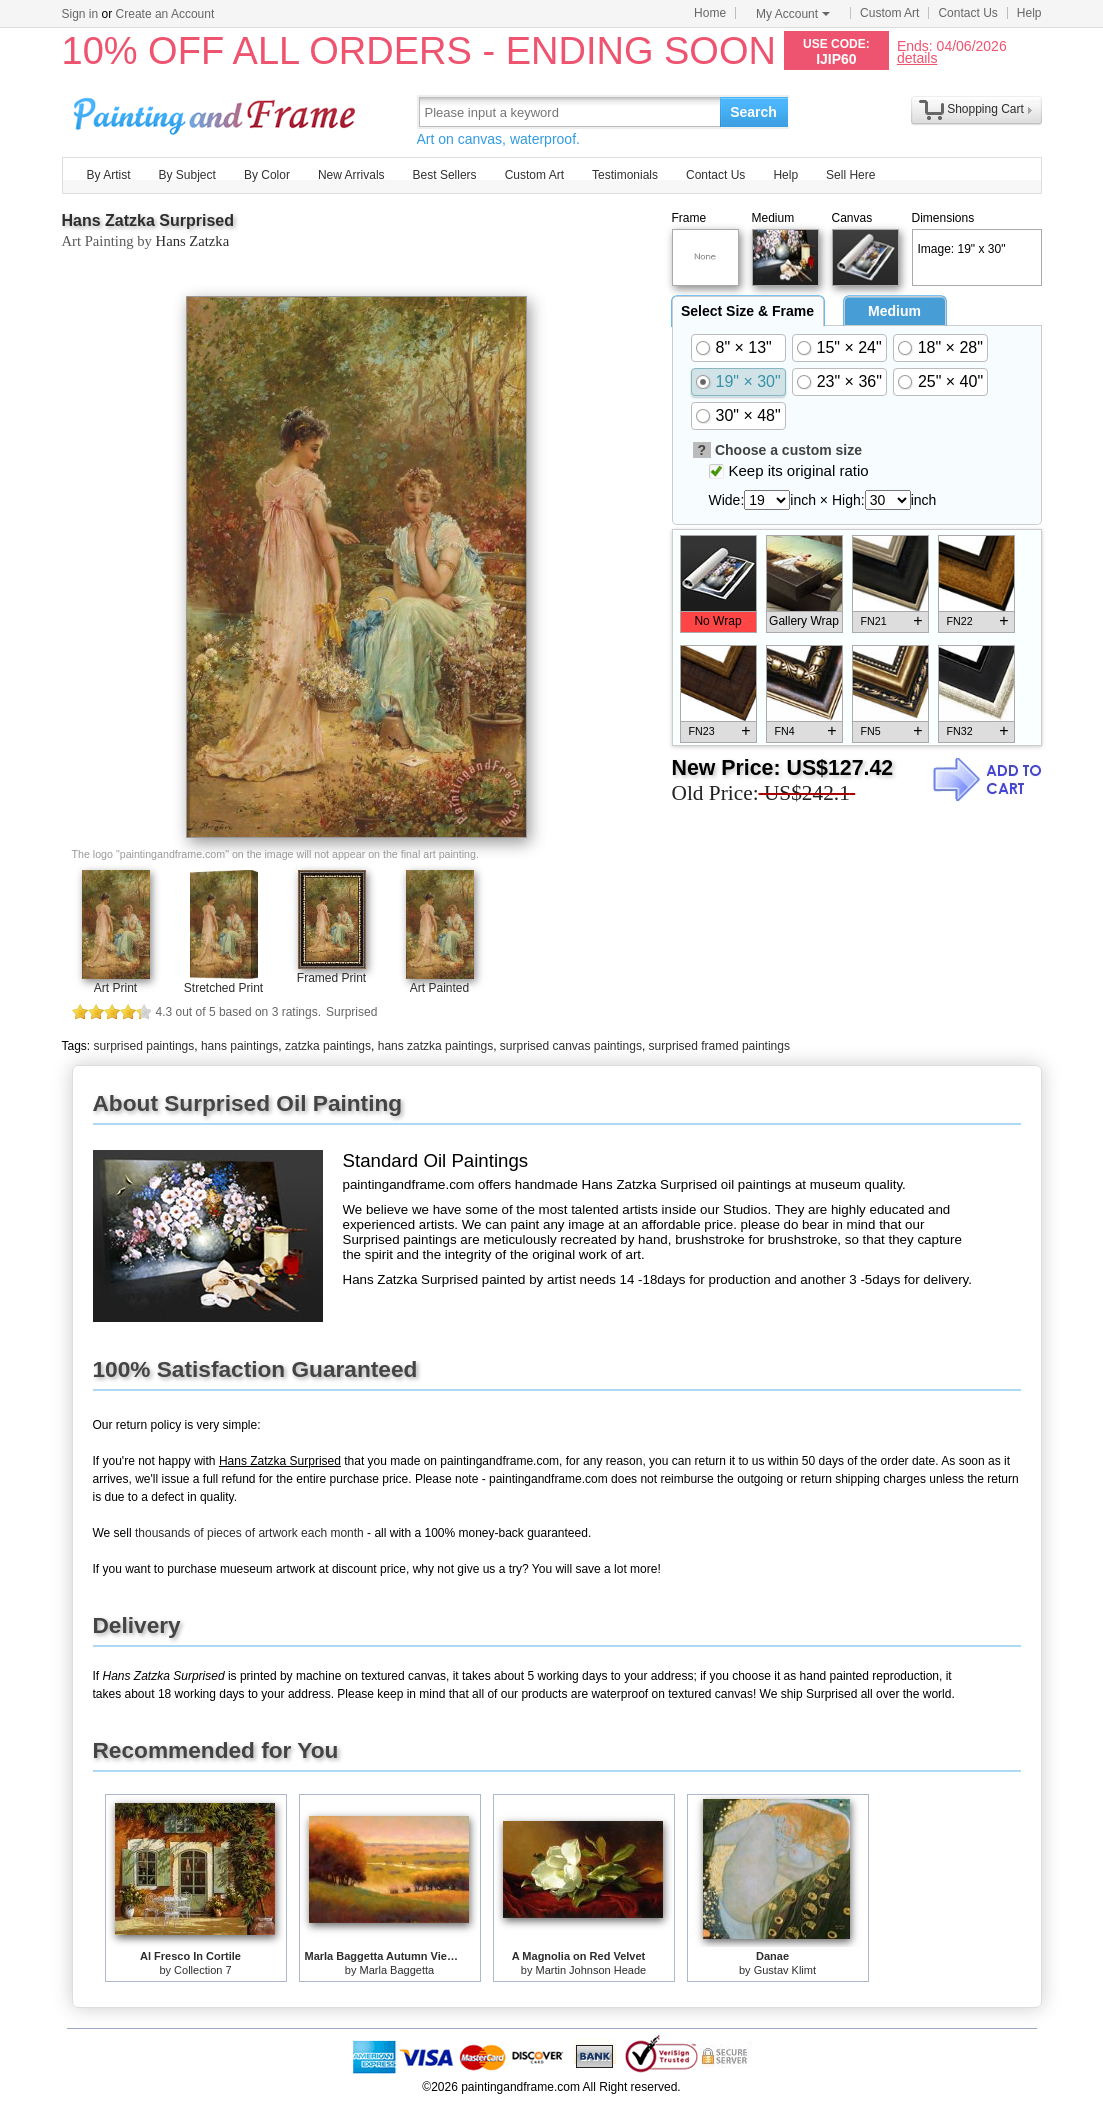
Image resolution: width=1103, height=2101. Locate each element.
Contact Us (967, 13)
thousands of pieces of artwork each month (249, 1533)
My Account (793, 14)
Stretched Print (223, 988)
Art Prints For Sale (217, 111)
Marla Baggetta (397, 1970)
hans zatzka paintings (435, 1046)
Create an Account (165, 14)
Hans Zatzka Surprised (148, 220)
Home (710, 13)
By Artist (109, 175)
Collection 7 (202, 1970)
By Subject (187, 175)
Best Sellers (445, 175)
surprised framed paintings (719, 1046)
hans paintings (239, 1046)
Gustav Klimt (785, 1970)
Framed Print (331, 978)
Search (753, 112)
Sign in (80, 14)
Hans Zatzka (193, 241)
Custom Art (889, 13)
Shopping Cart (985, 109)
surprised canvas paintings (571, 1046)
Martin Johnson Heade (591, 1970)
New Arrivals (351, 175)
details (917, 57)
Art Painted (439, 988)
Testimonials (625, 175)
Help (1029, 13)
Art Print (115, 988)
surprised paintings (144, 1046)
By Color (267, 175)
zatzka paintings (328, 1046)
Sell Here (850, 175)
